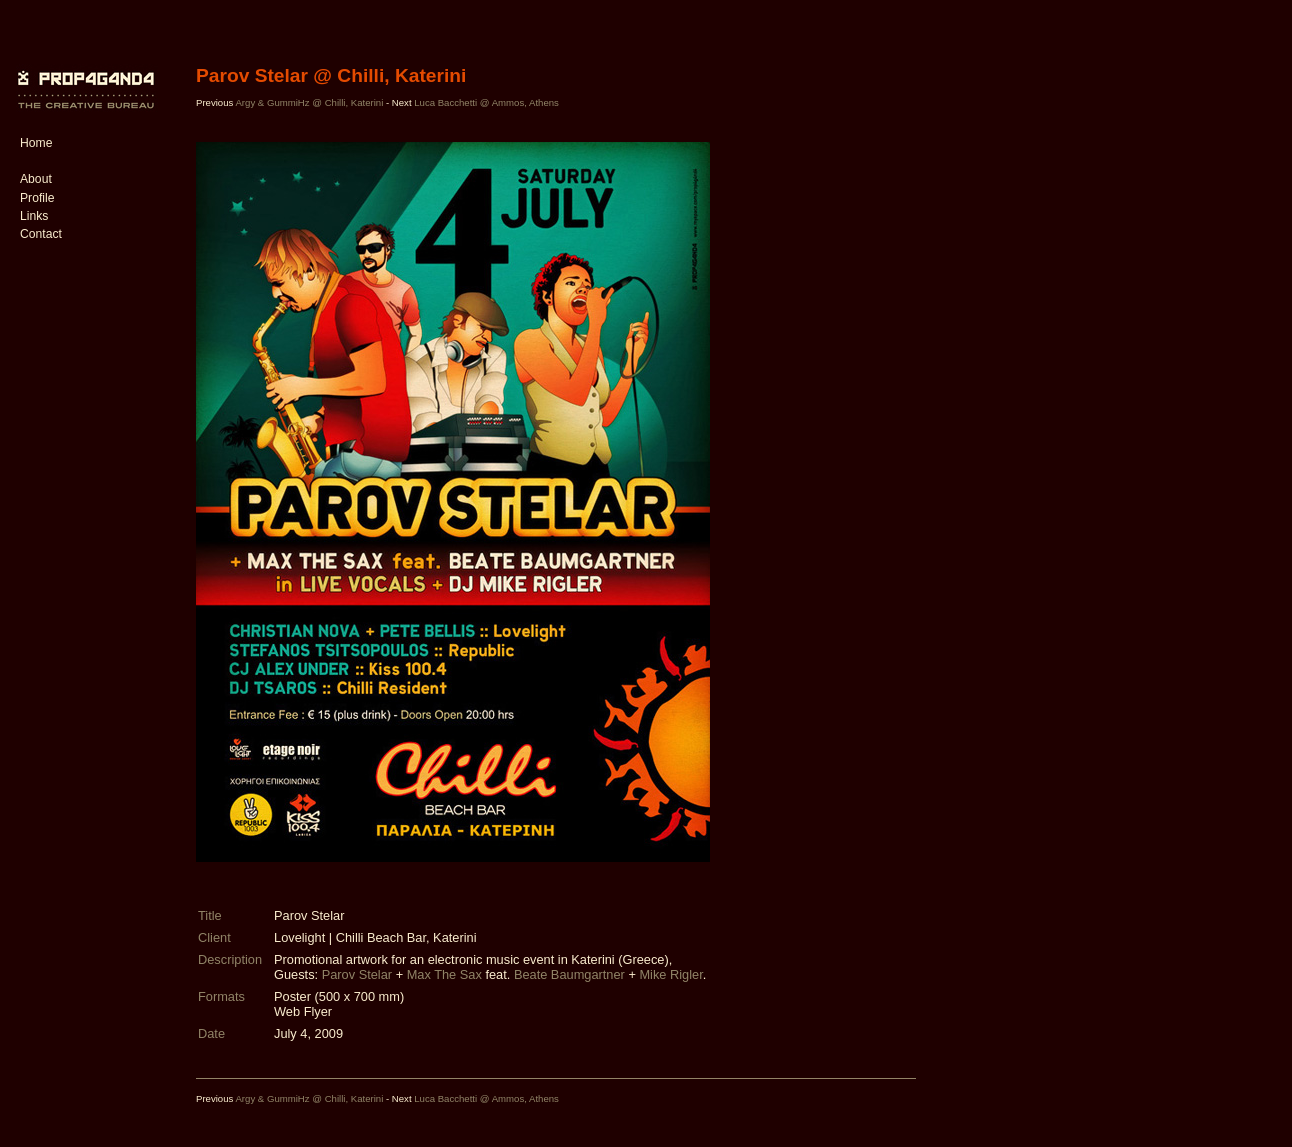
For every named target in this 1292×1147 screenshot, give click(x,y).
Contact (41, 234)
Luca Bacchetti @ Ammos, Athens (486, 102)
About (36, 179)
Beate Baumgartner (569, 974)
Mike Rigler (670, 974)
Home (36, 143)
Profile (37, 198)
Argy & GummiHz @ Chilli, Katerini (309, 102)
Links (34, 216)
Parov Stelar (357, 974)
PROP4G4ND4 (83, 75)
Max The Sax (444, 974)
